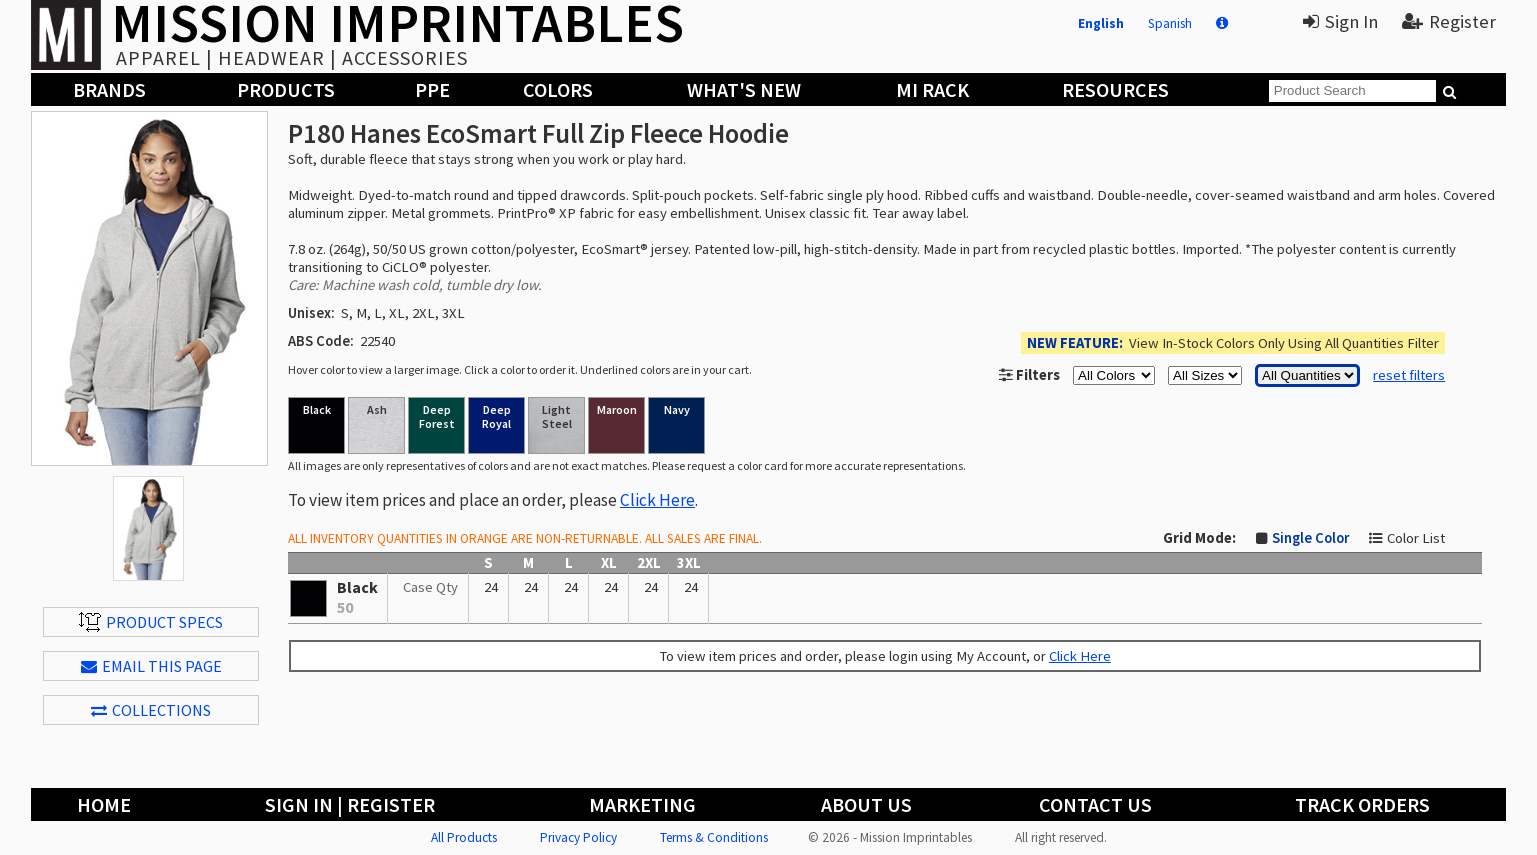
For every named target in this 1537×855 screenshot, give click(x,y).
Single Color (1310, 538)
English (1101, 23)
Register (1449, 21)
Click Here (657, 500)
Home (104, 804)
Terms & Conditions (714, 837)
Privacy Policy (578, 837)
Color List (1416, 538)
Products (286, 89)
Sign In (1340, 21)
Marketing (642, 804)
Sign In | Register (350, 804)
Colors (558, 89)
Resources (1115, 89)
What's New (744, 89)
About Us (866, 804)
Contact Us (1095, 804)
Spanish (1170, 23)
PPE (432, 89)
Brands (109, 89)
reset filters (1409, 375)
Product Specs (151, 622)
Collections (151, 710)
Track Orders (1362, 804)
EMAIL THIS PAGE (151, 666)
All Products (464, 837)
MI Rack (932, 89)
